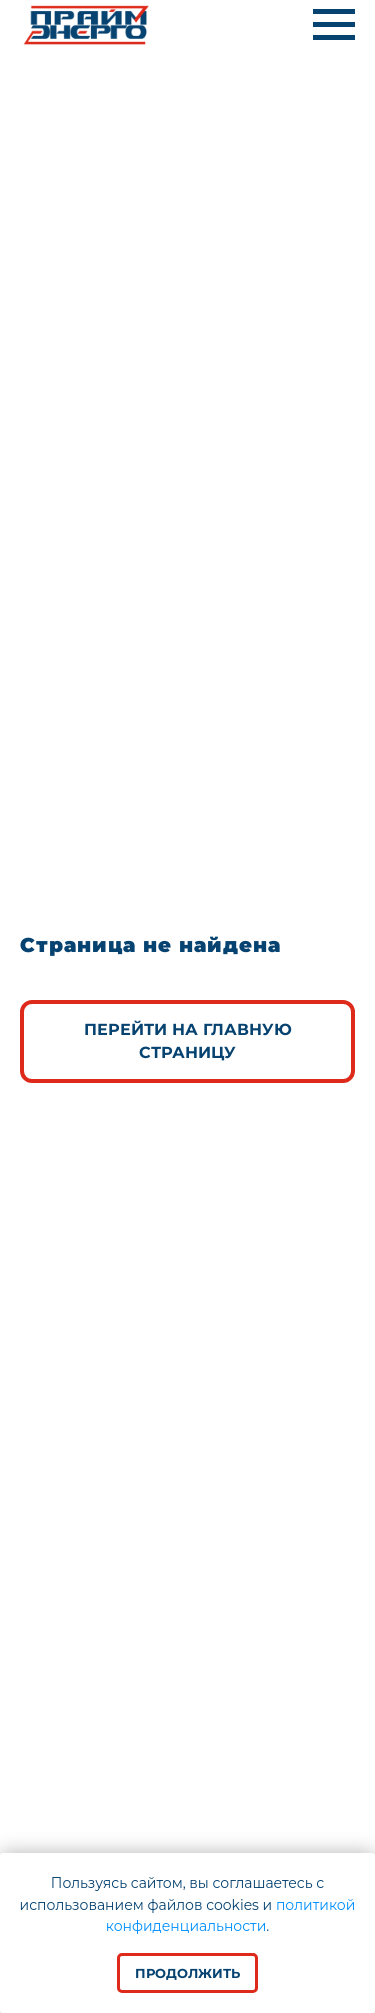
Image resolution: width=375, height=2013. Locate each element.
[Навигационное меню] (334, 25)
